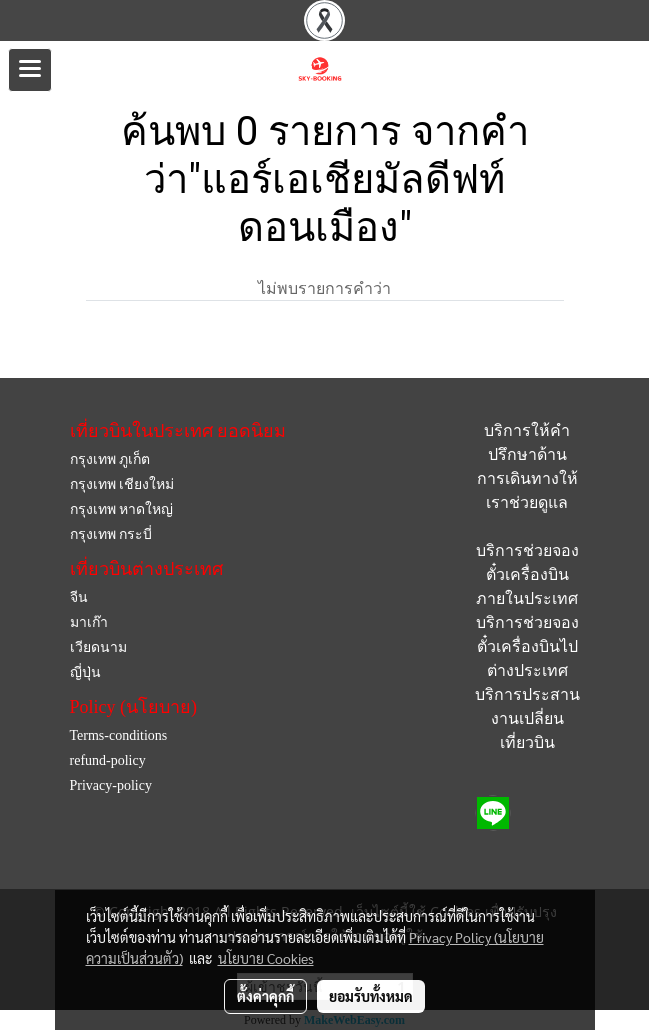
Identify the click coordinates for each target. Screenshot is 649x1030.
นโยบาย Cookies (266, 958)
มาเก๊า (89, 622)
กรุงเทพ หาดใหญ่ (122, 509)
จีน (79, 597)
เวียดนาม (98, 647)
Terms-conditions (119, 735)
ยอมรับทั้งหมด (371, 996)
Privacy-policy (111, 785)
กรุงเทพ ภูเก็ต (110, 459)
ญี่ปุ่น (85, 672)
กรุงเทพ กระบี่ (111, 534)
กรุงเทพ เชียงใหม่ (122, 484)
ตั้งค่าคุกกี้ (265, 996)
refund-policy (108, 760)
